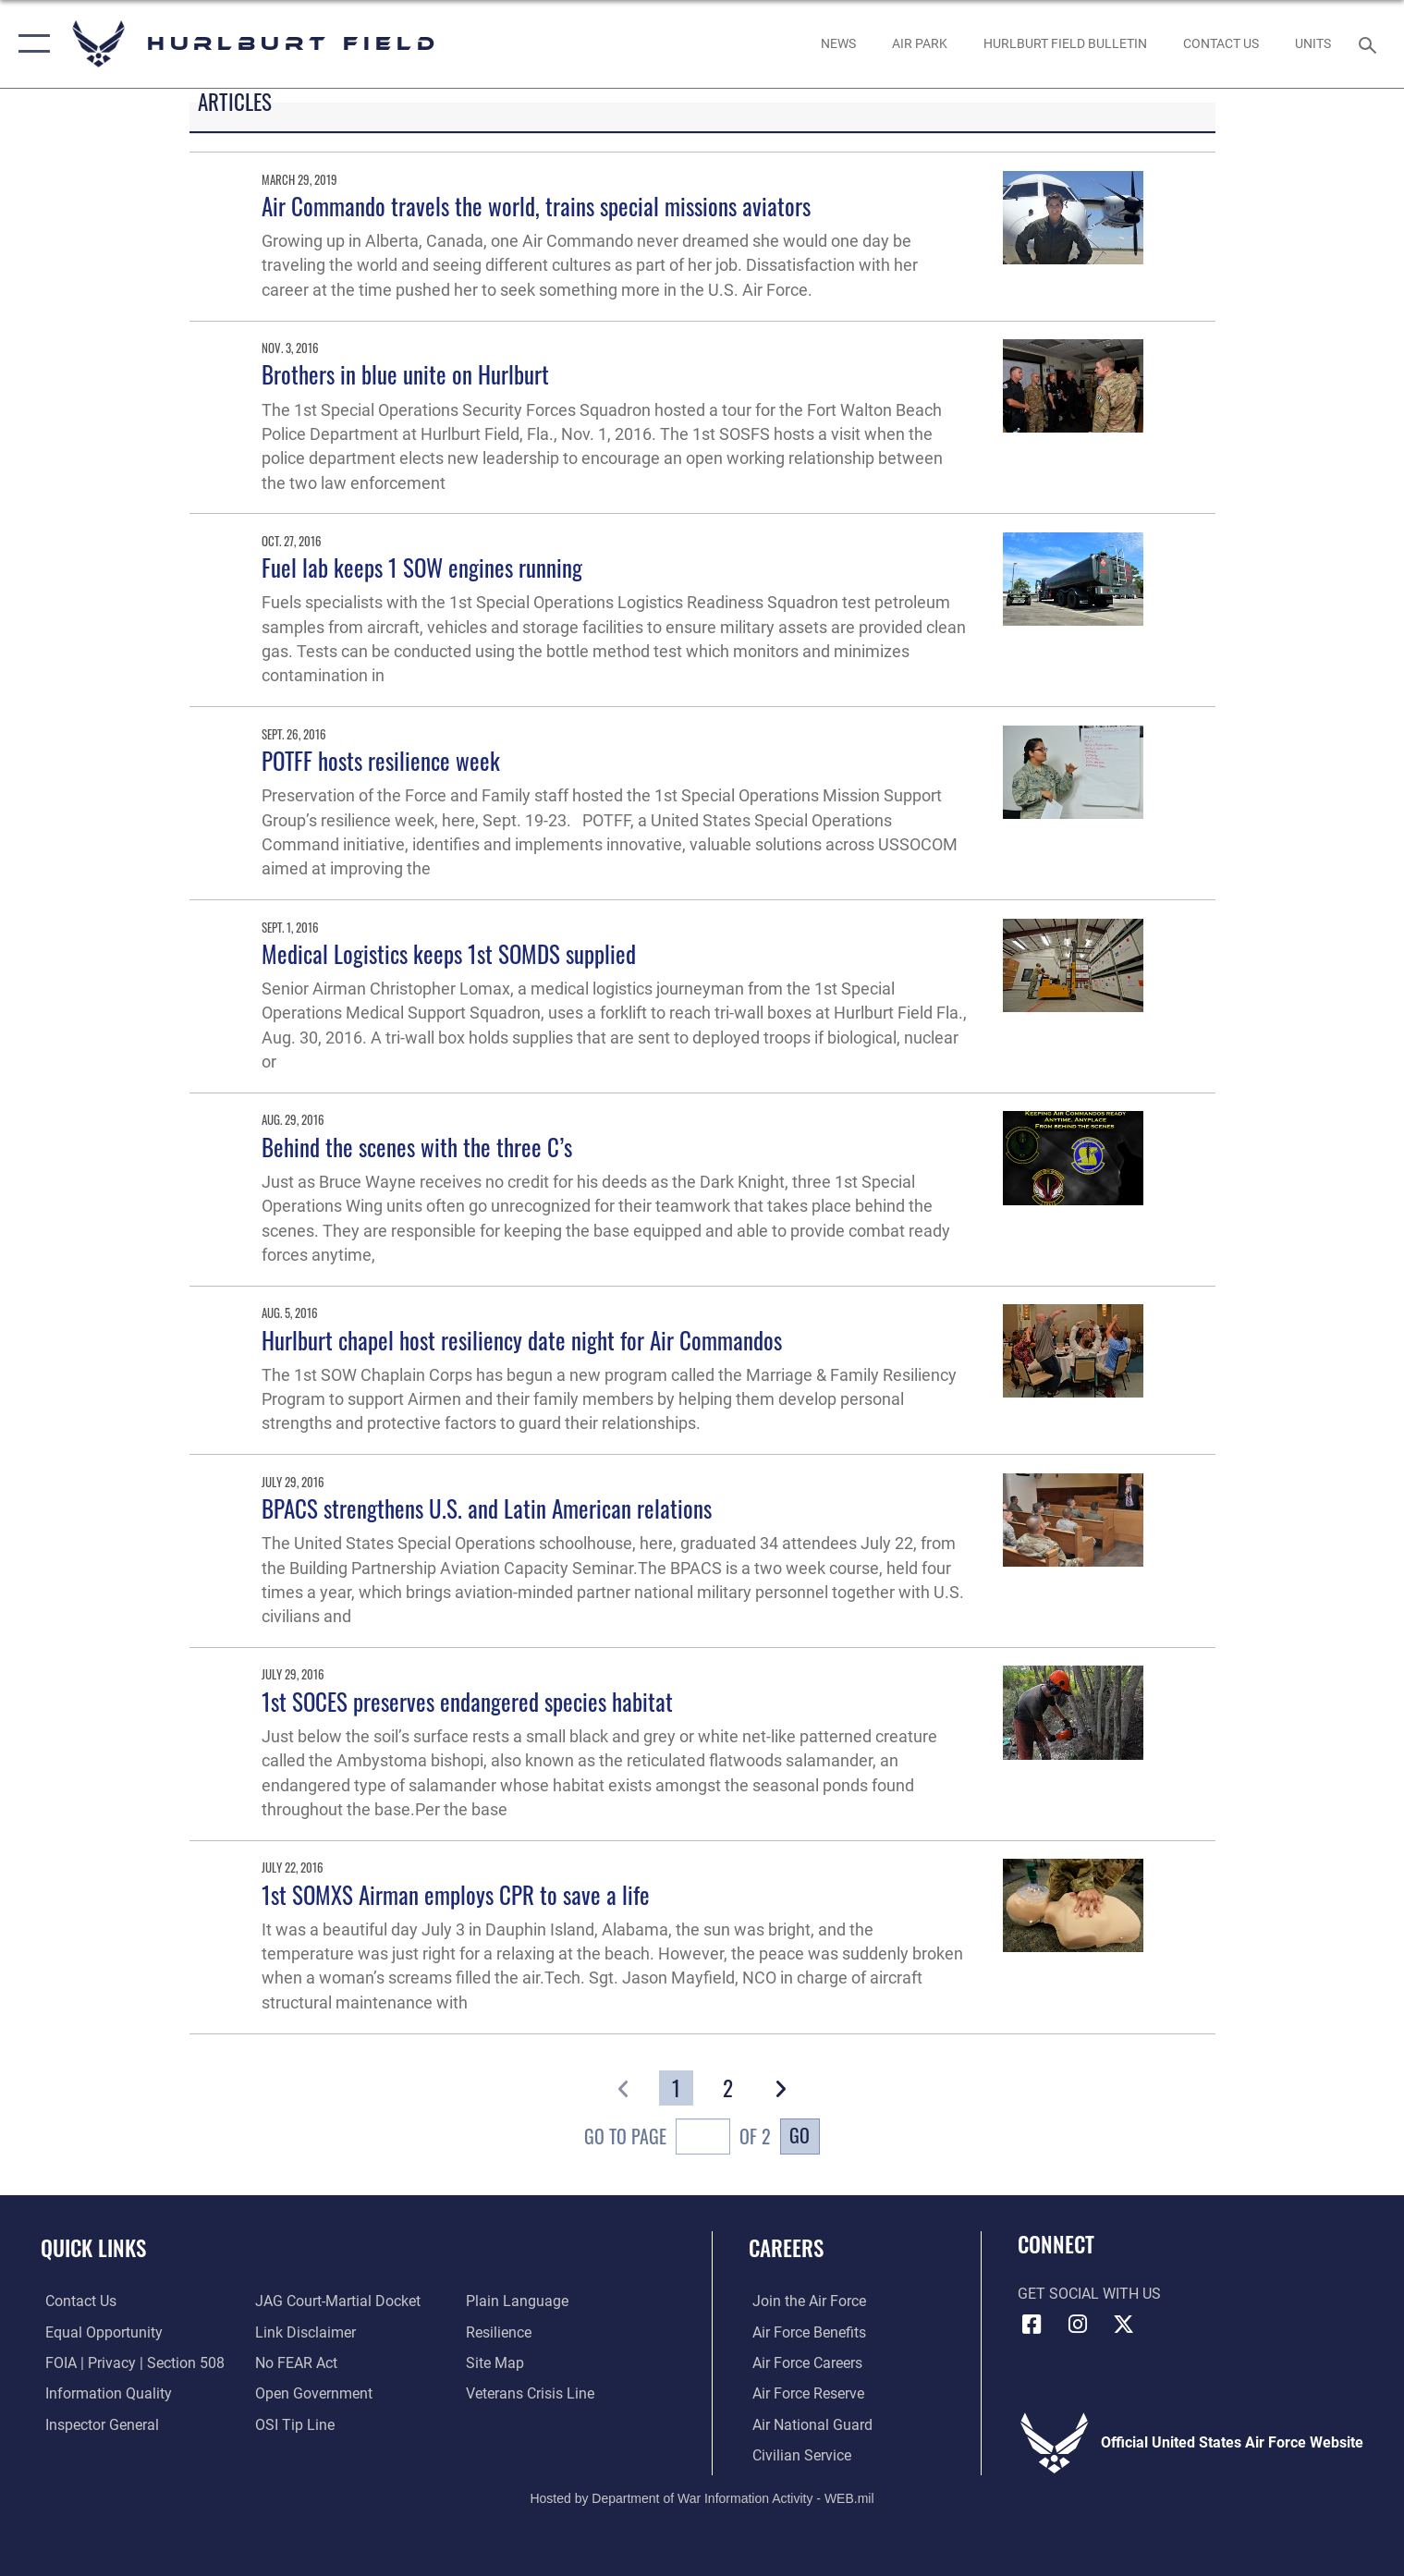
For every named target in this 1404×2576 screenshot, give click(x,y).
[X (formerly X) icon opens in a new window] (1123, 2324)
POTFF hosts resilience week (381, 760)
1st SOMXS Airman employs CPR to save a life (456, 1894)
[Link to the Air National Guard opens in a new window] (809, 2423)
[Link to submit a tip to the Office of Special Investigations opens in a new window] (294, 2423)
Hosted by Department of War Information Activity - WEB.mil (701, 2497)
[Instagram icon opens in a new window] (1078, 2324)
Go (799, 2135)
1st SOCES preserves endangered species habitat (467, 1701)
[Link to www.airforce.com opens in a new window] (805, 2300)
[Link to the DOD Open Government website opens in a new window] (313, 2393)
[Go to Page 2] (728, 2088)
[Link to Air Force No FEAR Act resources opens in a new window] (295, 2362)
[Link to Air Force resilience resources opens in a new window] (499, 2332)
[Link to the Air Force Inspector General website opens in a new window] (97, 2423)
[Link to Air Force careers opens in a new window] (804, 2362)
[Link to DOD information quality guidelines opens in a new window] (104, 2393)
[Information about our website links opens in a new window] (304, 2332)
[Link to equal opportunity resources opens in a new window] (99, 2332)
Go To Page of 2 (677, 2139)
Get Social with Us (1089, 2294)
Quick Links (93, 2247)
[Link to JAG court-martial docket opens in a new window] (337, 2300)
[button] (30, 44)
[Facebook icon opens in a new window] (1031, 2324)
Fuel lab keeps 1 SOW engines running (422, 567)
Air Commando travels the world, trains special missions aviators (536, 206)
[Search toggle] (1369, 44)
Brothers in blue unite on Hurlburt (405, 374)
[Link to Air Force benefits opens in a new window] (805, 2332)
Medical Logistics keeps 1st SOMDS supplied (449, 953)
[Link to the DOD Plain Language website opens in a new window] (518, 2300)
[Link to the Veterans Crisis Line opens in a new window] (531, 2393)
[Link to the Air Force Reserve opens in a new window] (805, 2393)
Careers (786, 2247)
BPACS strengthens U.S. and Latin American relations (487, 1508)
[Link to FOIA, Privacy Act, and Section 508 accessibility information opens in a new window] (130, 2362)
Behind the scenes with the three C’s (417, 1146)
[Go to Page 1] (676, 2088)
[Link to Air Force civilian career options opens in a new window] (798, 2454)
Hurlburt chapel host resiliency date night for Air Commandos (522, 1340)
